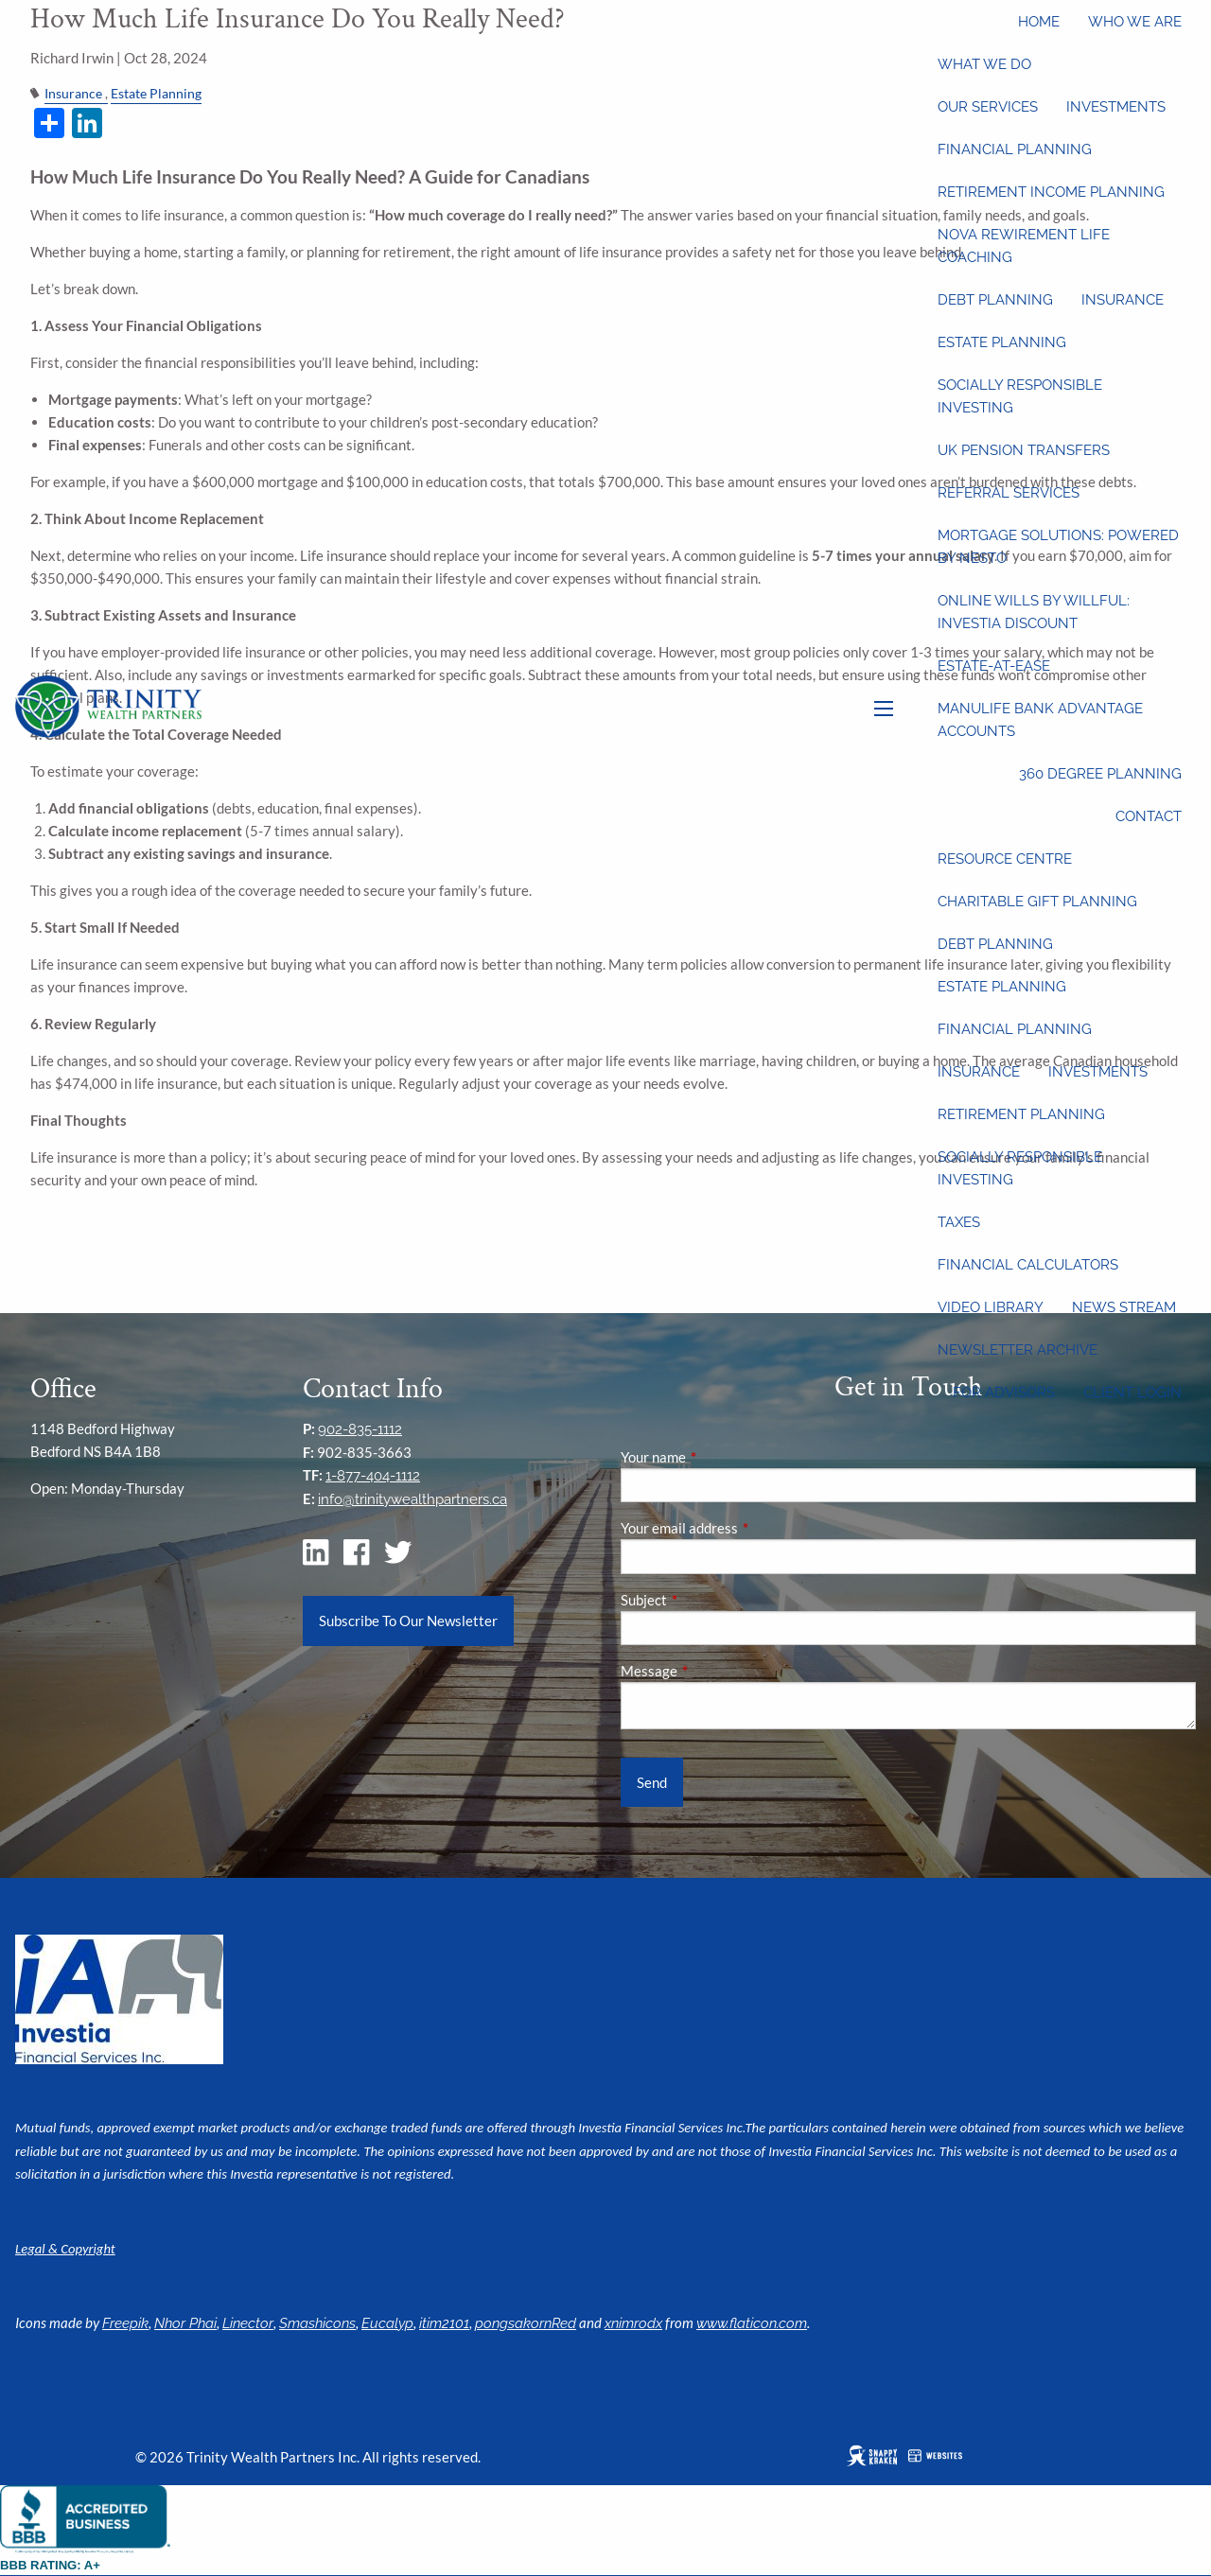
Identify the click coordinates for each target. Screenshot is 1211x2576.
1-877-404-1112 (372, 1475)
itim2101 (444, 2323)
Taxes (959, 1222)
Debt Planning (995, 299)
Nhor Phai (185, 2323)
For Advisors (1004, 1392)
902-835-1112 (360, 1429)
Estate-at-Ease (994, 666)
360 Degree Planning (1100, 773)
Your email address (745, 1527)
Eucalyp (387, 2323)
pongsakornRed (525, 2323)
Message (715, 1670)
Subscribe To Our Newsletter (408, 1620)
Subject (710, 1599)
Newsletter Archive (1017, 1349)
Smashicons (317, 2323)
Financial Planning (1015, 149)
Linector (247, 2323)
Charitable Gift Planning (1037, 901)
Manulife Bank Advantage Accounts (1040, 720)
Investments (1116, 106)
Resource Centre (1005, 858)
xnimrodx (633, 2323)
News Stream (1124, 1307)
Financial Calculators (1028, 1264)
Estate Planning (1002, 342)
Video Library (991, 1307)
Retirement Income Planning (1051, 192)
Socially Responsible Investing (1020, 396)
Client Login (1132, 1392)
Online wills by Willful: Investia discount (1034, 612)
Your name (719, 1456)
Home (1039, 21)
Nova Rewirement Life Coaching (1024, 246)
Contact (1148, 816)
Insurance (1122, 299)
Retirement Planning (1021, 1114)
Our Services (988, 106)
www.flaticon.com (751, 2323)
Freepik (125, 2323)
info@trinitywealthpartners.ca (412, 1499)
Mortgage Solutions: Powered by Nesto (1058, 547)
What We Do (984, 64)
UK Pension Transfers (1024, 450)
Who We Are (1135, 21)
